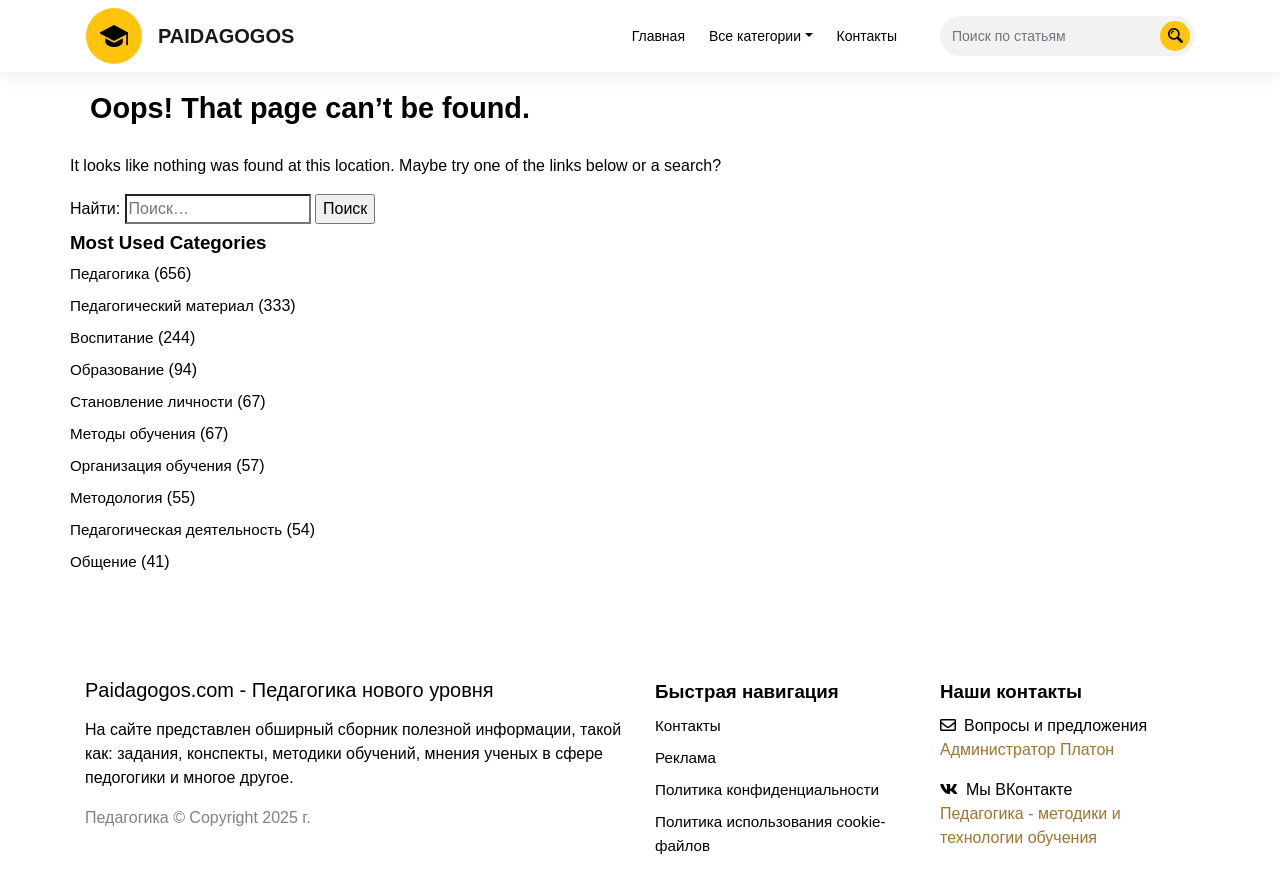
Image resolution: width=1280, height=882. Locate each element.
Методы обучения (133, 433)
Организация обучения (151, 465)
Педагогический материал (162, 305)
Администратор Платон (1027, 749)
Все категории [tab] (755, 36)
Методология (116, 497)
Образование (117, 369)
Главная (658, 36)
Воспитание (111, 337)
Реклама (685, 757)
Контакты (867, 36)
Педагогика (109, 273)
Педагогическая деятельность (176, 529)
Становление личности (151, 401)
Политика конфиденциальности (767, 789)
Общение (103, 561)
